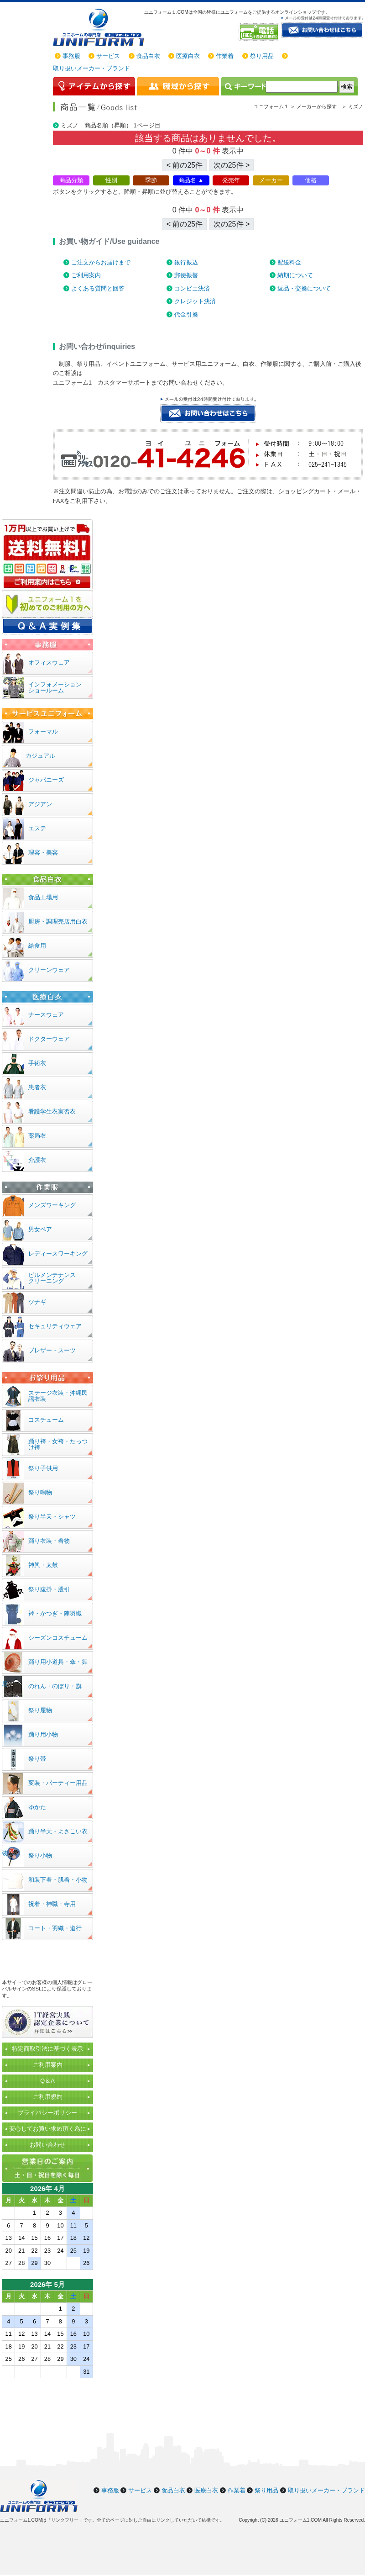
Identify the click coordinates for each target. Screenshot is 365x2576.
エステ (37, 828)
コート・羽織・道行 (55, 1928)
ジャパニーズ (46, 779)
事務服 (71, 56)
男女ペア (40, 1229)
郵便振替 (186, 275)
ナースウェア (46, 1014)
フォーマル (43, 731)
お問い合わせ (47, 2144)
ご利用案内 (86, 275)
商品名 (187, 180)
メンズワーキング (52, 1205)
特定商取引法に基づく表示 (47, 2048)
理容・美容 (43, 852)
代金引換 (186, 314)
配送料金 (289, 262)
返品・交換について (304, 288)
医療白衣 (188, 56)
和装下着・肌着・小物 (58, 1879)
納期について (295, 275)
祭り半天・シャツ (52, 1516)
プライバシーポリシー (47, 2112)
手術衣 (37, 1063)
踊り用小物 (43, 1734)
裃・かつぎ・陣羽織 (55, 1613)
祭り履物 (40, 1710)
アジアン (40, 804)
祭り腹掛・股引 (49, 1589)
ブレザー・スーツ (52, 1350)
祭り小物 (40, 1855)
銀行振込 (186, 262)
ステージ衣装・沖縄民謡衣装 (58, 1395)
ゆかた (37, 1807)
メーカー (271, 180)
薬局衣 (37, 1135)
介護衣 (37, 1159)
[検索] (302, 87)
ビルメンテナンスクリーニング (52, 1278)
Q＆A (47, 2080)
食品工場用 (43, 897)
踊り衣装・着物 (49, 1540)
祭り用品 (262, 56)
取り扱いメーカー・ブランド (91, 68)
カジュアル (40, 755)
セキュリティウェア (55, 1326)
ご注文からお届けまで (100, 262)
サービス (108, 56)
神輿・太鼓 (43, 1565)
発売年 (231, 180)
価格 (311, 180)
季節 (151, 180)
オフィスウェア (49, 662)
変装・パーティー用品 (58, 1782)
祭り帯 (37, 1758)
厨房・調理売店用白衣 (58, 921)
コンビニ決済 (192, 288)
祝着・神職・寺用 (52, 1903)
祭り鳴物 (40, 1492)
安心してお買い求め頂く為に (47, 2128)
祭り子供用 (43, 1468)
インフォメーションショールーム (55, 687)
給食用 (37, 945)
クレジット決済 (195, 301)
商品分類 (71, 180)
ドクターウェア (49, 1038)
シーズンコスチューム (58, 1637)
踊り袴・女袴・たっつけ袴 (58, 1444)
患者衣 (37, 1087)
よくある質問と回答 (98, 288)
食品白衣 (148, 56)
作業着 (225, 56)
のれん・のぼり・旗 (55, 1686)
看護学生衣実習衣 (52, 1111)
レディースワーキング (58, 1253)
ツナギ (37, 1302)
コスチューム (46, 1419)
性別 (111, 180)
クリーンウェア (49, 969)
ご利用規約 (48, 2096)
